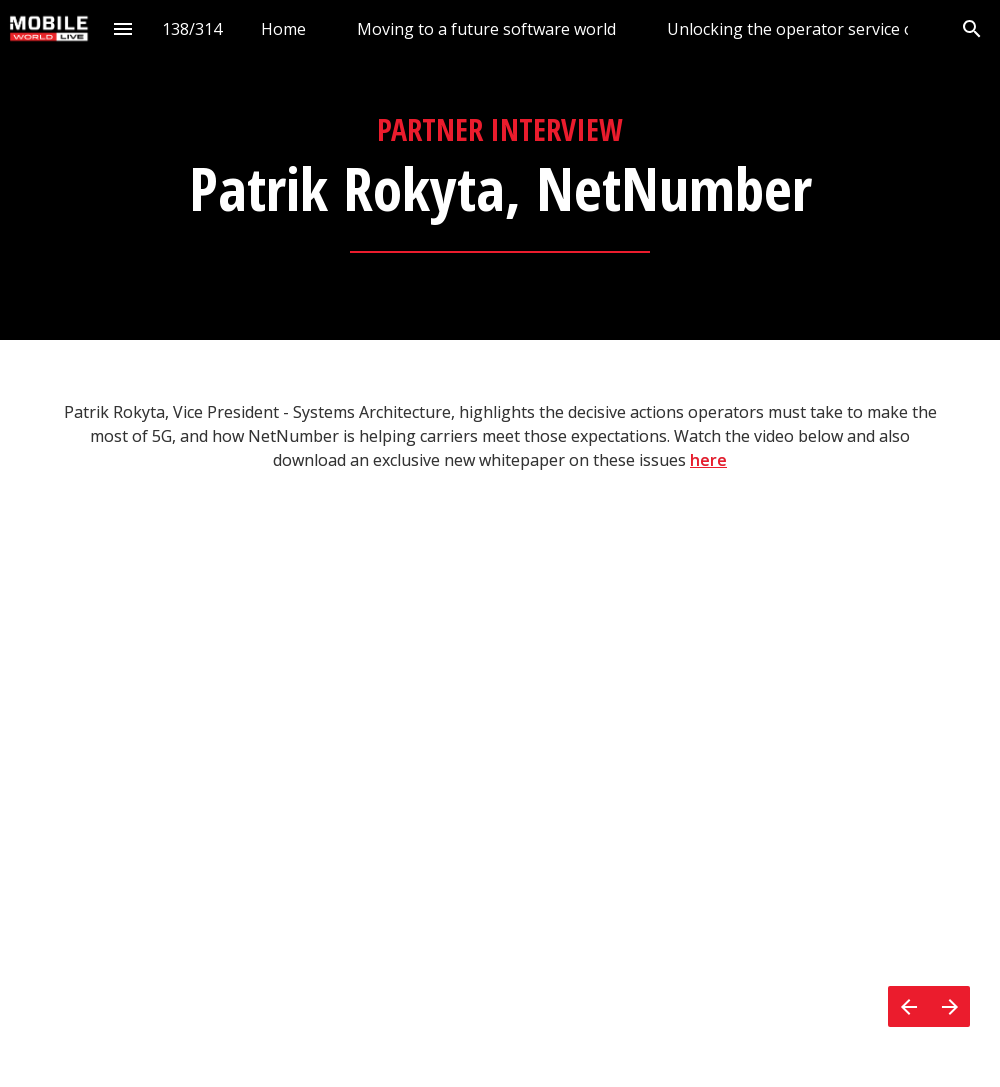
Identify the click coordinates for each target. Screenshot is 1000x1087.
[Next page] (949, 1006)
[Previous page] (908, 1006)
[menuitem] (283, 28)
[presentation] (500, 170)
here (708, 460)
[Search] (971, 28)
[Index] (122, 28)
